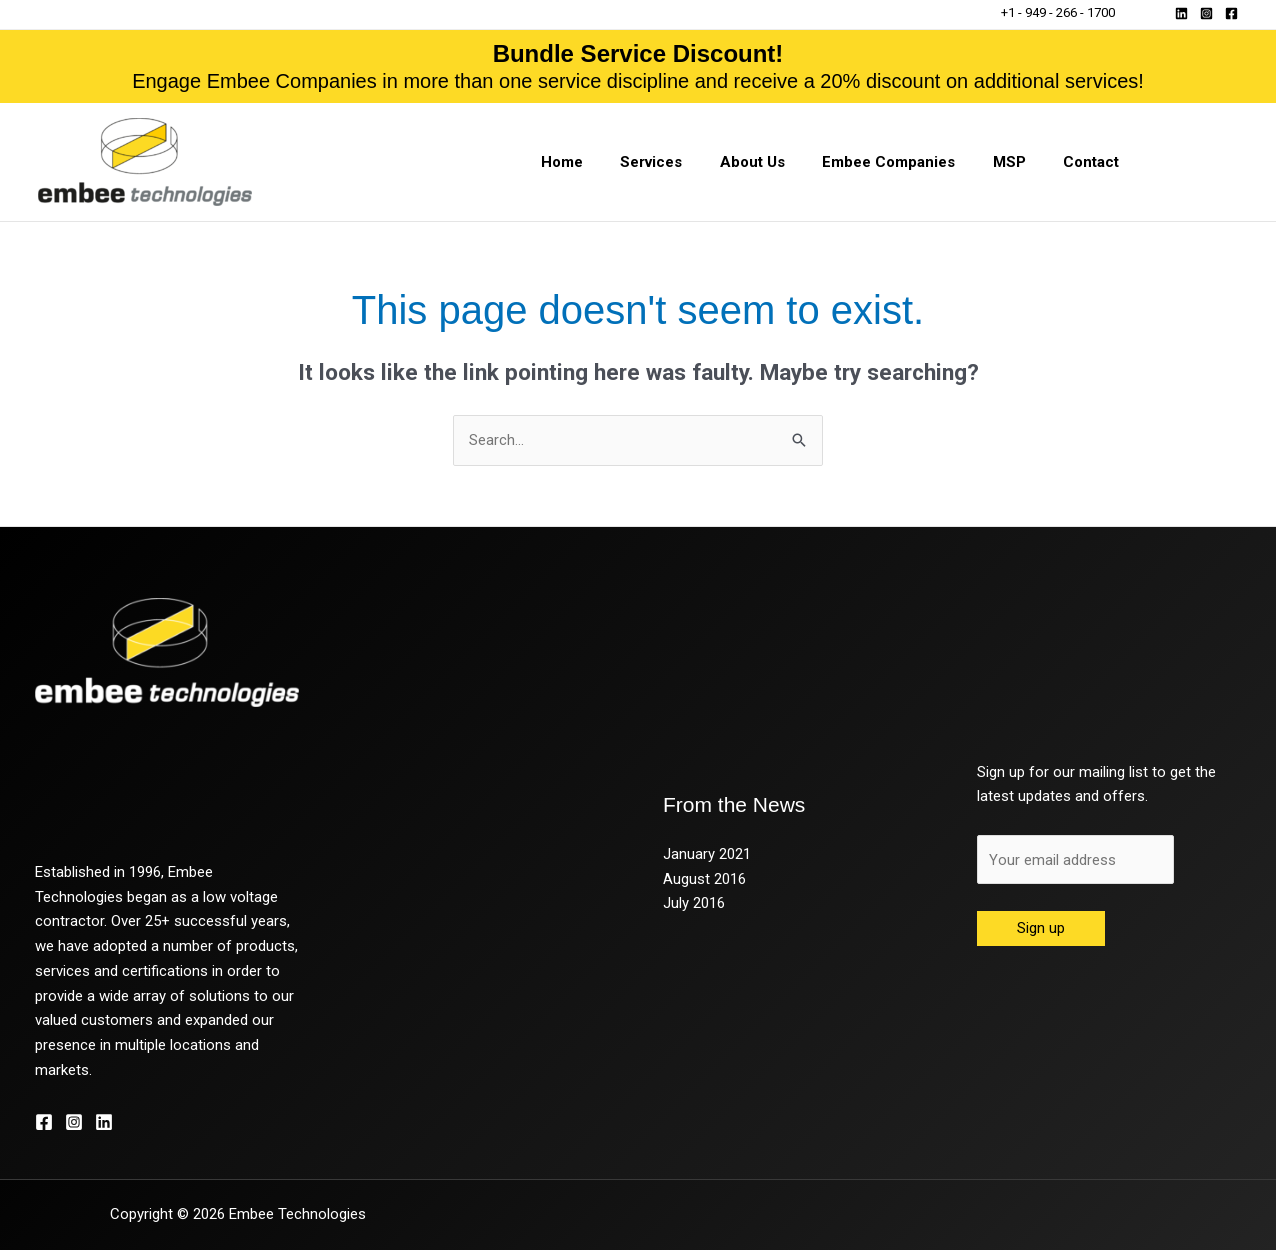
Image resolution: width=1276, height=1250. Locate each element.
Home (603, 162)
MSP (1020, 162)
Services (685, 162)
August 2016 (704, 879)
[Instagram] (1206, 13)
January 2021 (707, 854)
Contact (1095, 162)
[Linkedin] (1181, 13)
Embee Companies (907, 162)
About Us (778, 162)
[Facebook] (1231, 13)
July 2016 (694, 903)
